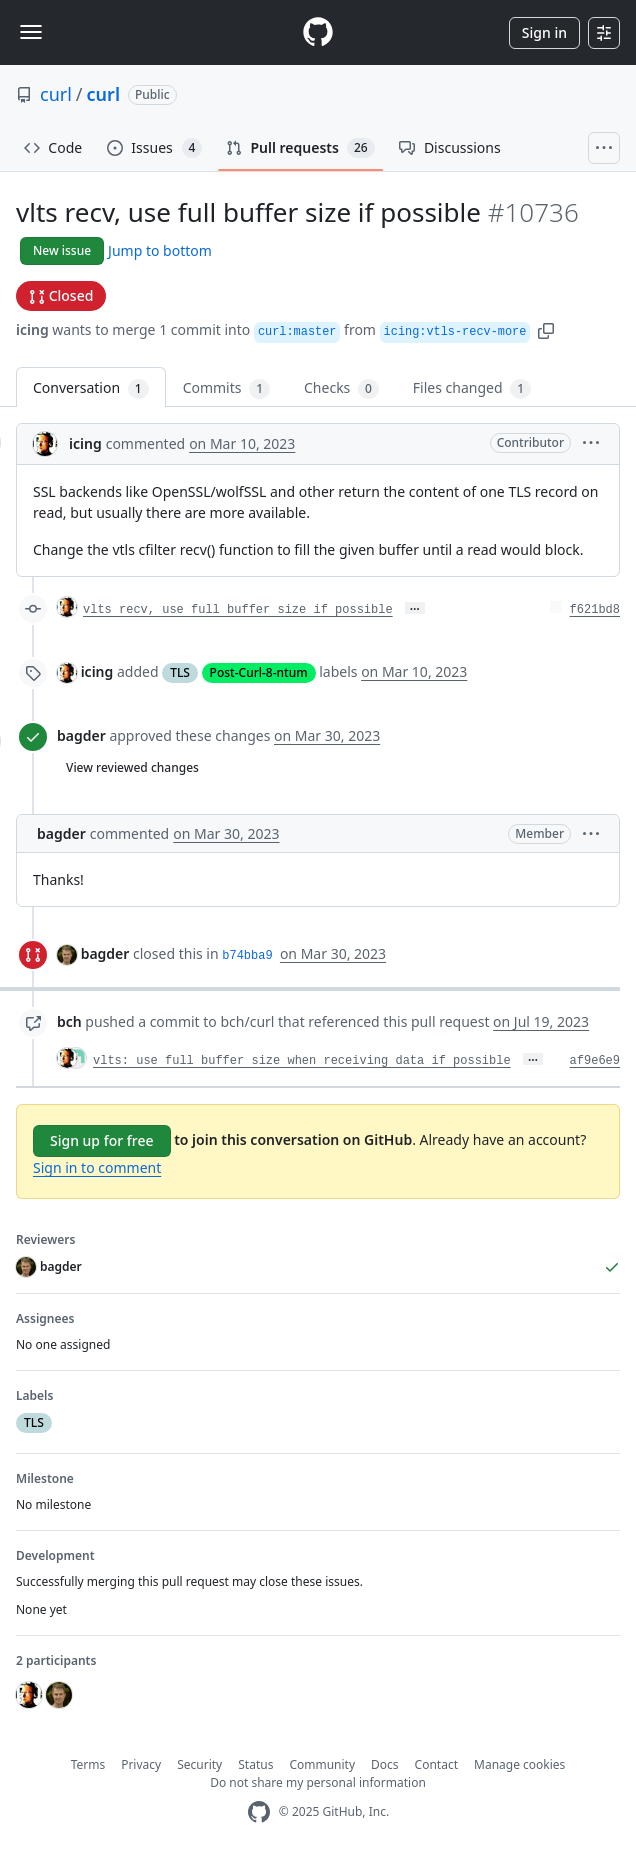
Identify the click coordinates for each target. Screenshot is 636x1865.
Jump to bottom (160, 250)
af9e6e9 (595, 1061)
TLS (180, 672)
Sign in (544, 32)
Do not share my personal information (318, 1782)
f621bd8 (595, 610)
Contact (436, 1764)
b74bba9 (247, 956)
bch (69, 1021)
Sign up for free (102, 1140)
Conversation (91, 388)
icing (32, 329)
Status (255, 1764)
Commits (226, 388)
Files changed (472, 388)
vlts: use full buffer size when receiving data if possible (302, 1061)
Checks (341, 388)
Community (322, 1764)
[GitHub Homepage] (259, 1812)
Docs (385, 1764)
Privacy (141, 1764)
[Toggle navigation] (31, 32)
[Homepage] (318, 32)
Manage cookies (519, 1764)
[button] (546, 329)
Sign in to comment (97, 1167)
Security (199, 1764)
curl (56, 94)
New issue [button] (62, 250)
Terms (88, 1764)
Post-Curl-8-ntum (259, 672)
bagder (81, 735)
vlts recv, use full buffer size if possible (238, 610)
